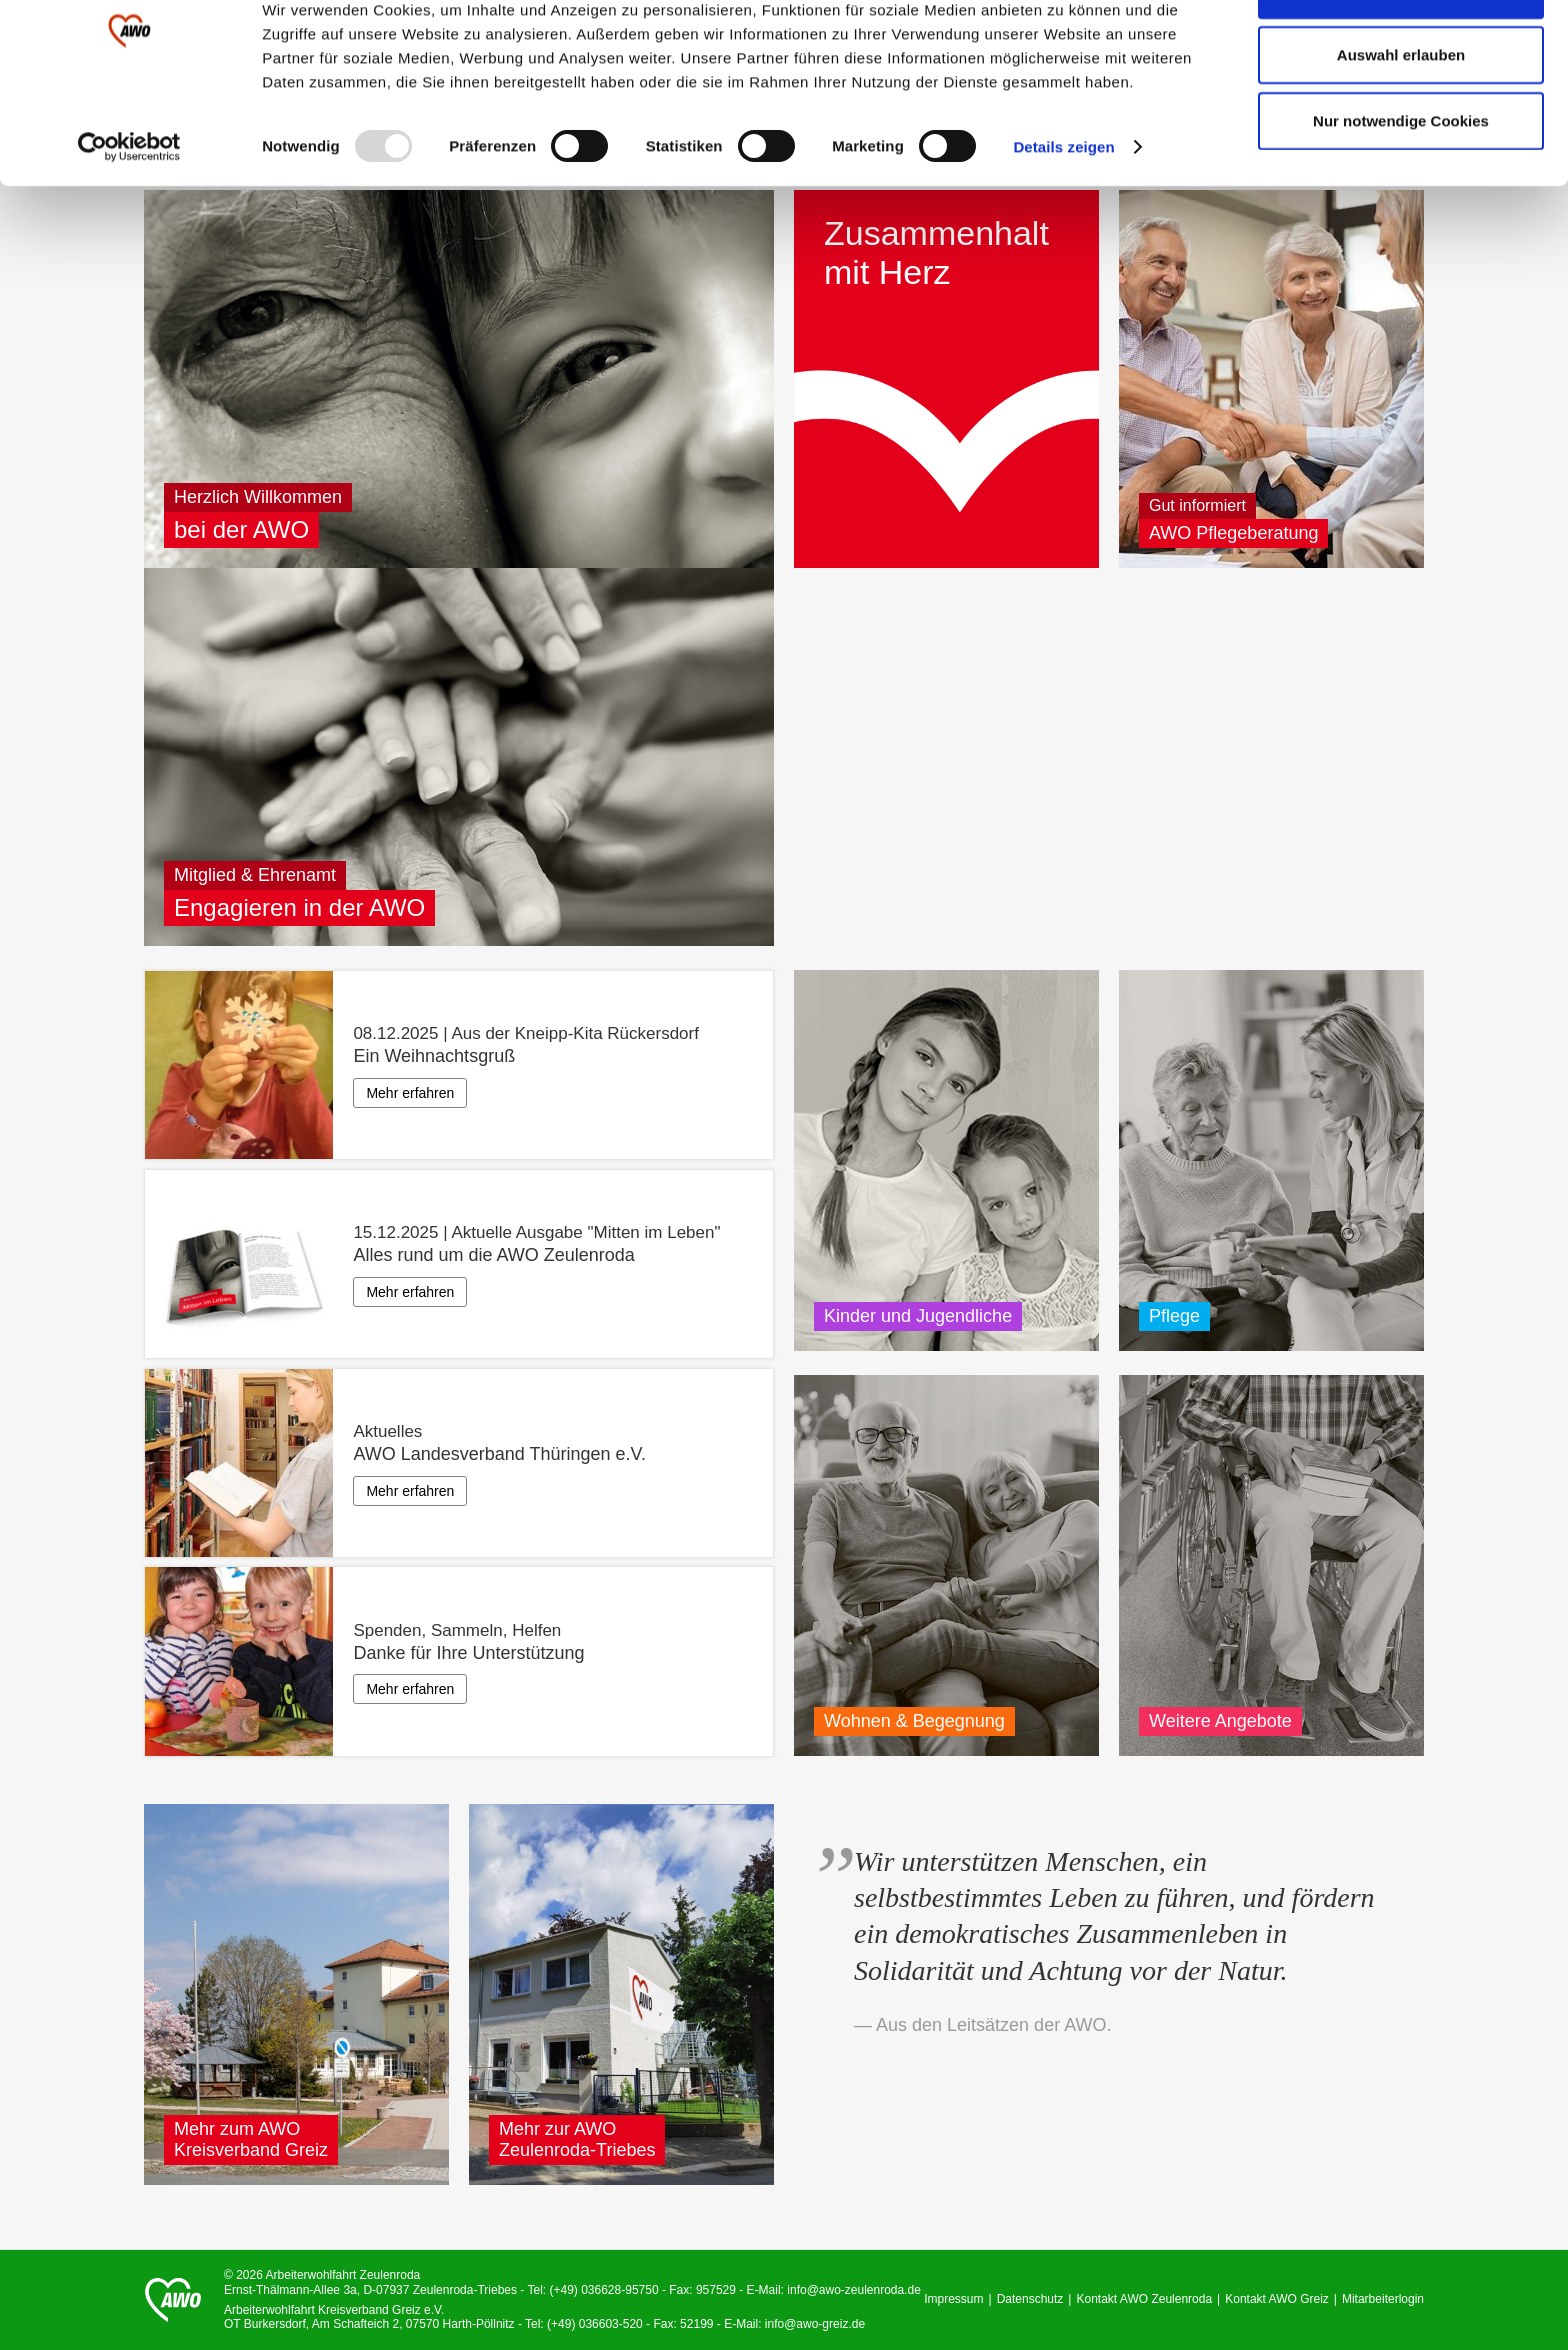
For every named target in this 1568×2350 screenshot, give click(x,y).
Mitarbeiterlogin (1383, 2299)
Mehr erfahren (410, 1093)
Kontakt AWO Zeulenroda (1144, 2299)
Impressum (953, 2299)
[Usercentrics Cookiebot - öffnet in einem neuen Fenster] (129, 210)
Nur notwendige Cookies (1401, 183)
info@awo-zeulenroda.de (854, 2290)
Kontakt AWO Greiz (1277, 2299)
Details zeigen (1063, 209)
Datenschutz (1030, 2299)
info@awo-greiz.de (815, 2324)
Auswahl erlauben (1401, 118)
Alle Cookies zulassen (1401, 52)
